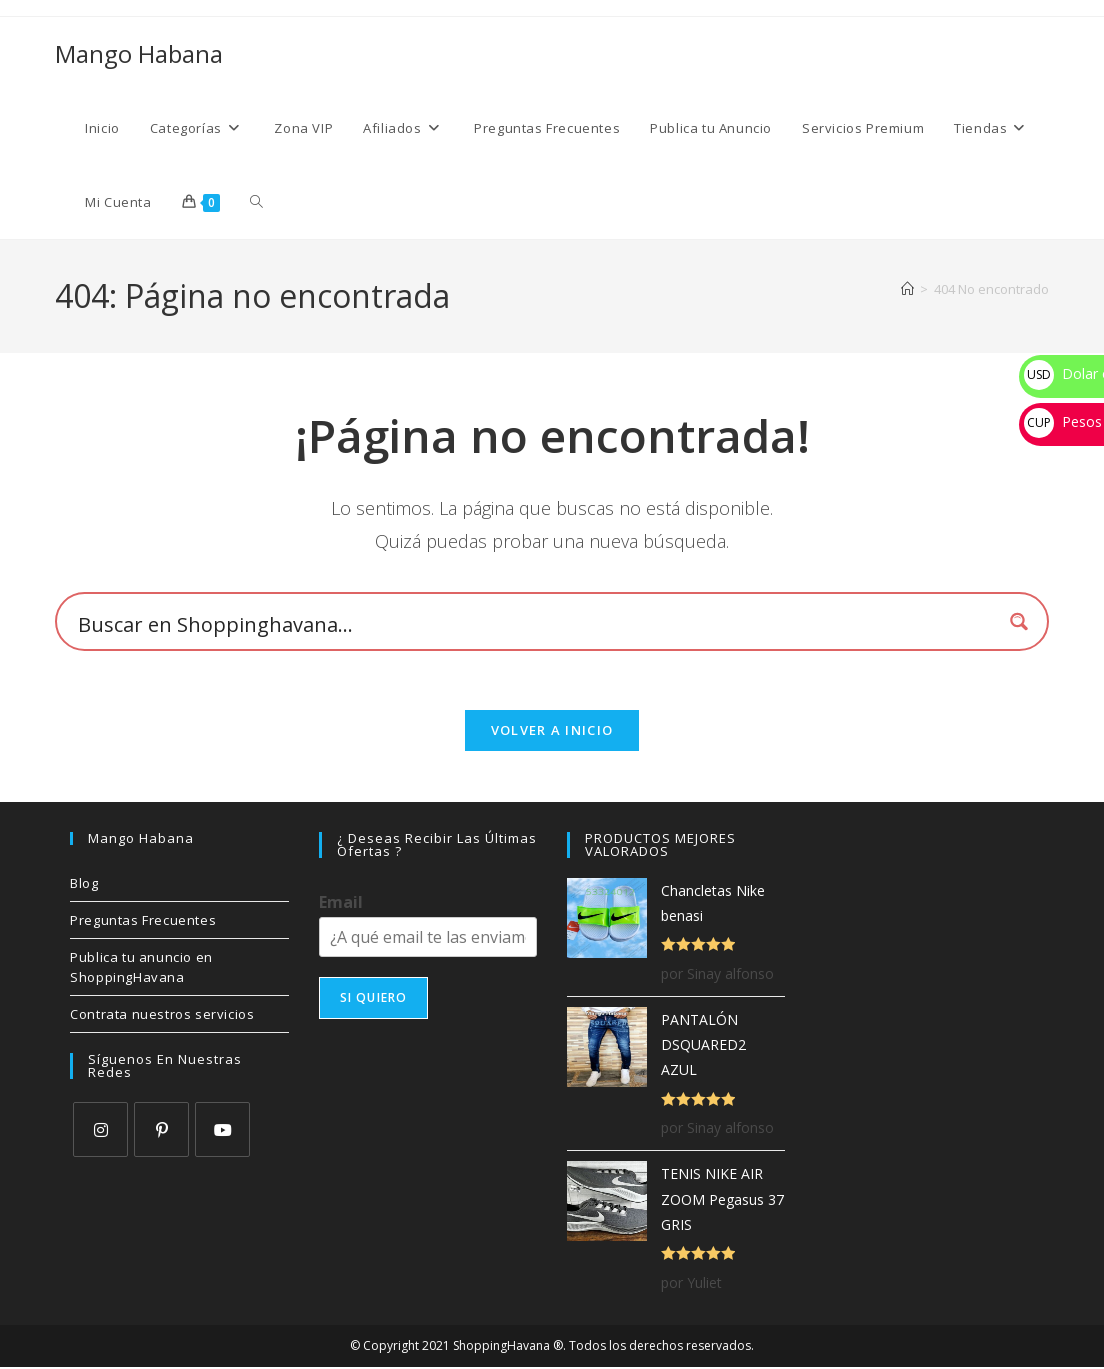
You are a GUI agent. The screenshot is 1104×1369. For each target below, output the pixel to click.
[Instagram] (100, 1131)
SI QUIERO (374, 999)
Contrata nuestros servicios (162, 1016)
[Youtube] (222, 1131)
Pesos (1063, 421)
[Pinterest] (161, 1131)
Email (341, 904)
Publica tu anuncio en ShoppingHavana (141, 969)
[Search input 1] (535, 624)
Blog (84, 885)
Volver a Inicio (552, 732)
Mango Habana (139, 53)
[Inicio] (907, 289)
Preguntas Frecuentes (143, 922)
